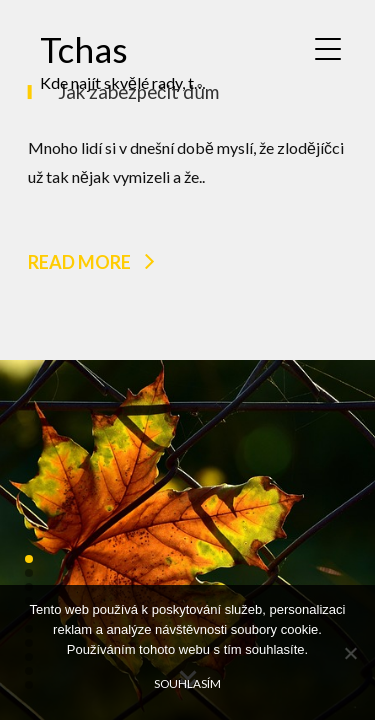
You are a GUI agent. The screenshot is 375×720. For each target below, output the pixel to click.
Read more (79, 261)
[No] (350, 653)
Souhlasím (187, 683)
